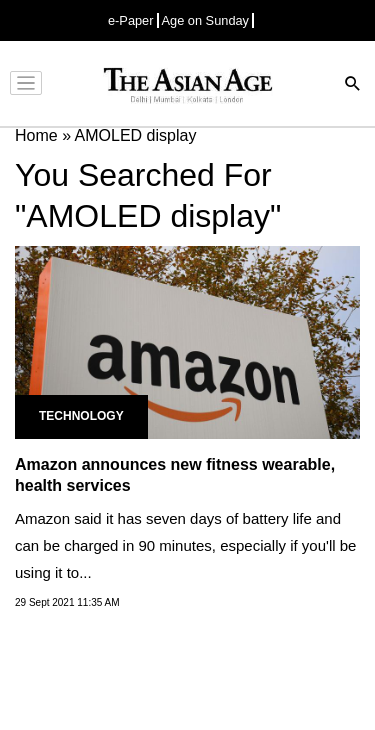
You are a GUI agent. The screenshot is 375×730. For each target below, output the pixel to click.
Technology (81, 416)
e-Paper (131, 20)
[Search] (353, 85)
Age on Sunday (206, 20)
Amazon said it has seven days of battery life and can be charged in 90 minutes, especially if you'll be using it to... (185, 545)
